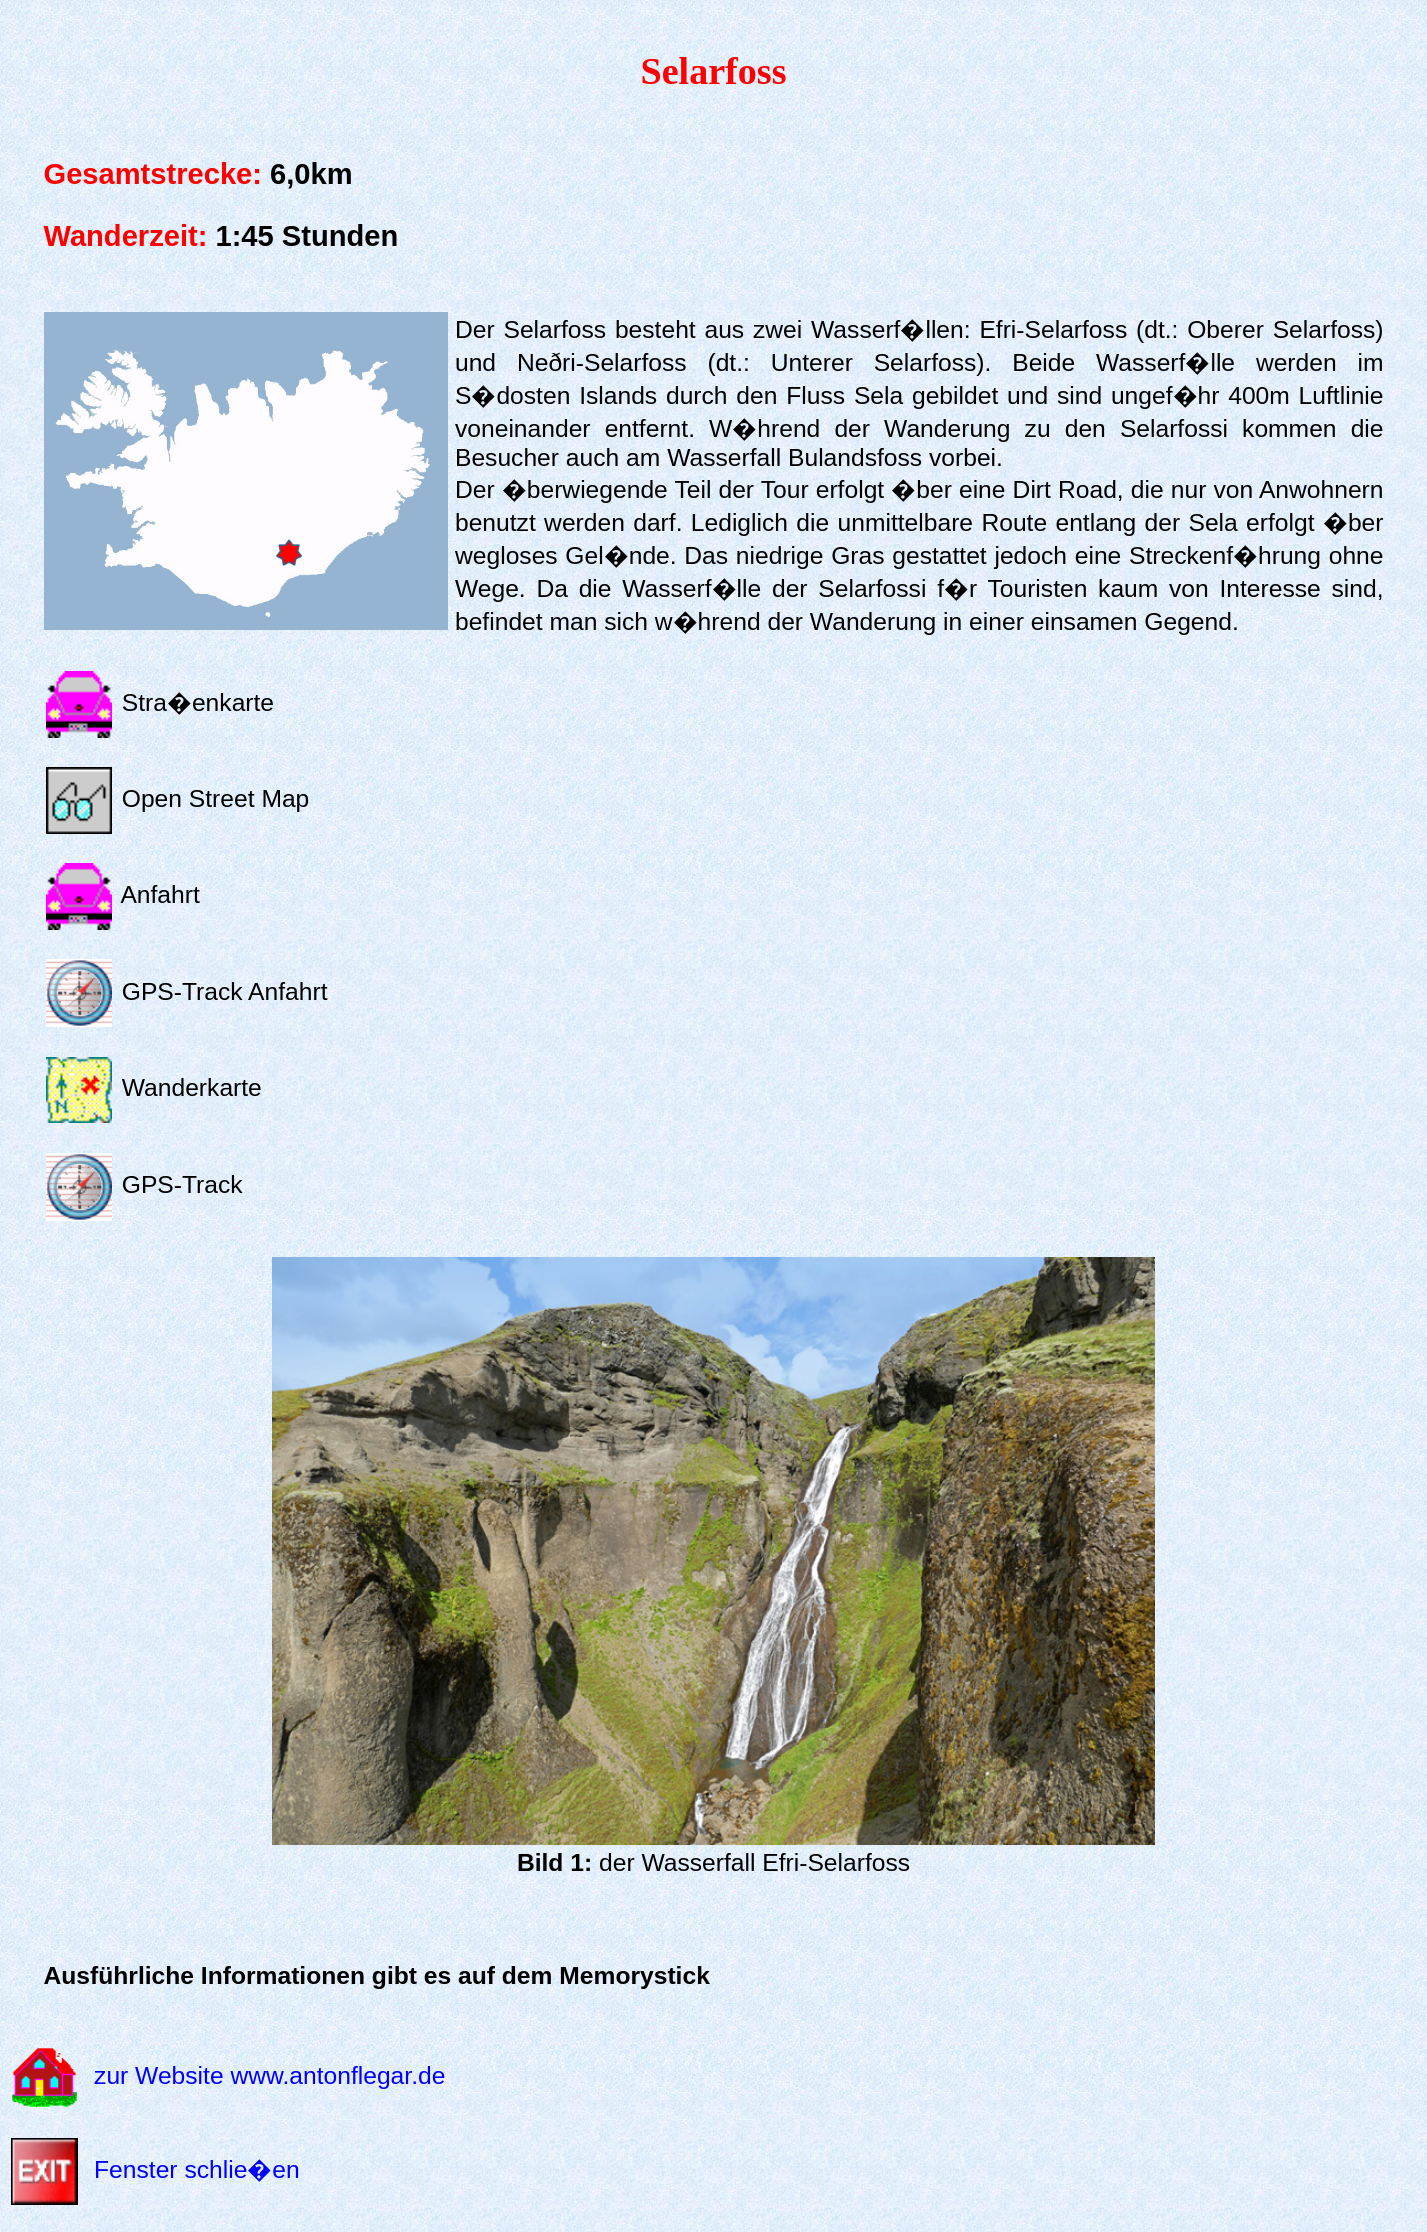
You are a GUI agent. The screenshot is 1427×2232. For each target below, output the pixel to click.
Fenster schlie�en (197, 2169)
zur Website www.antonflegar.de (269, 2075)
